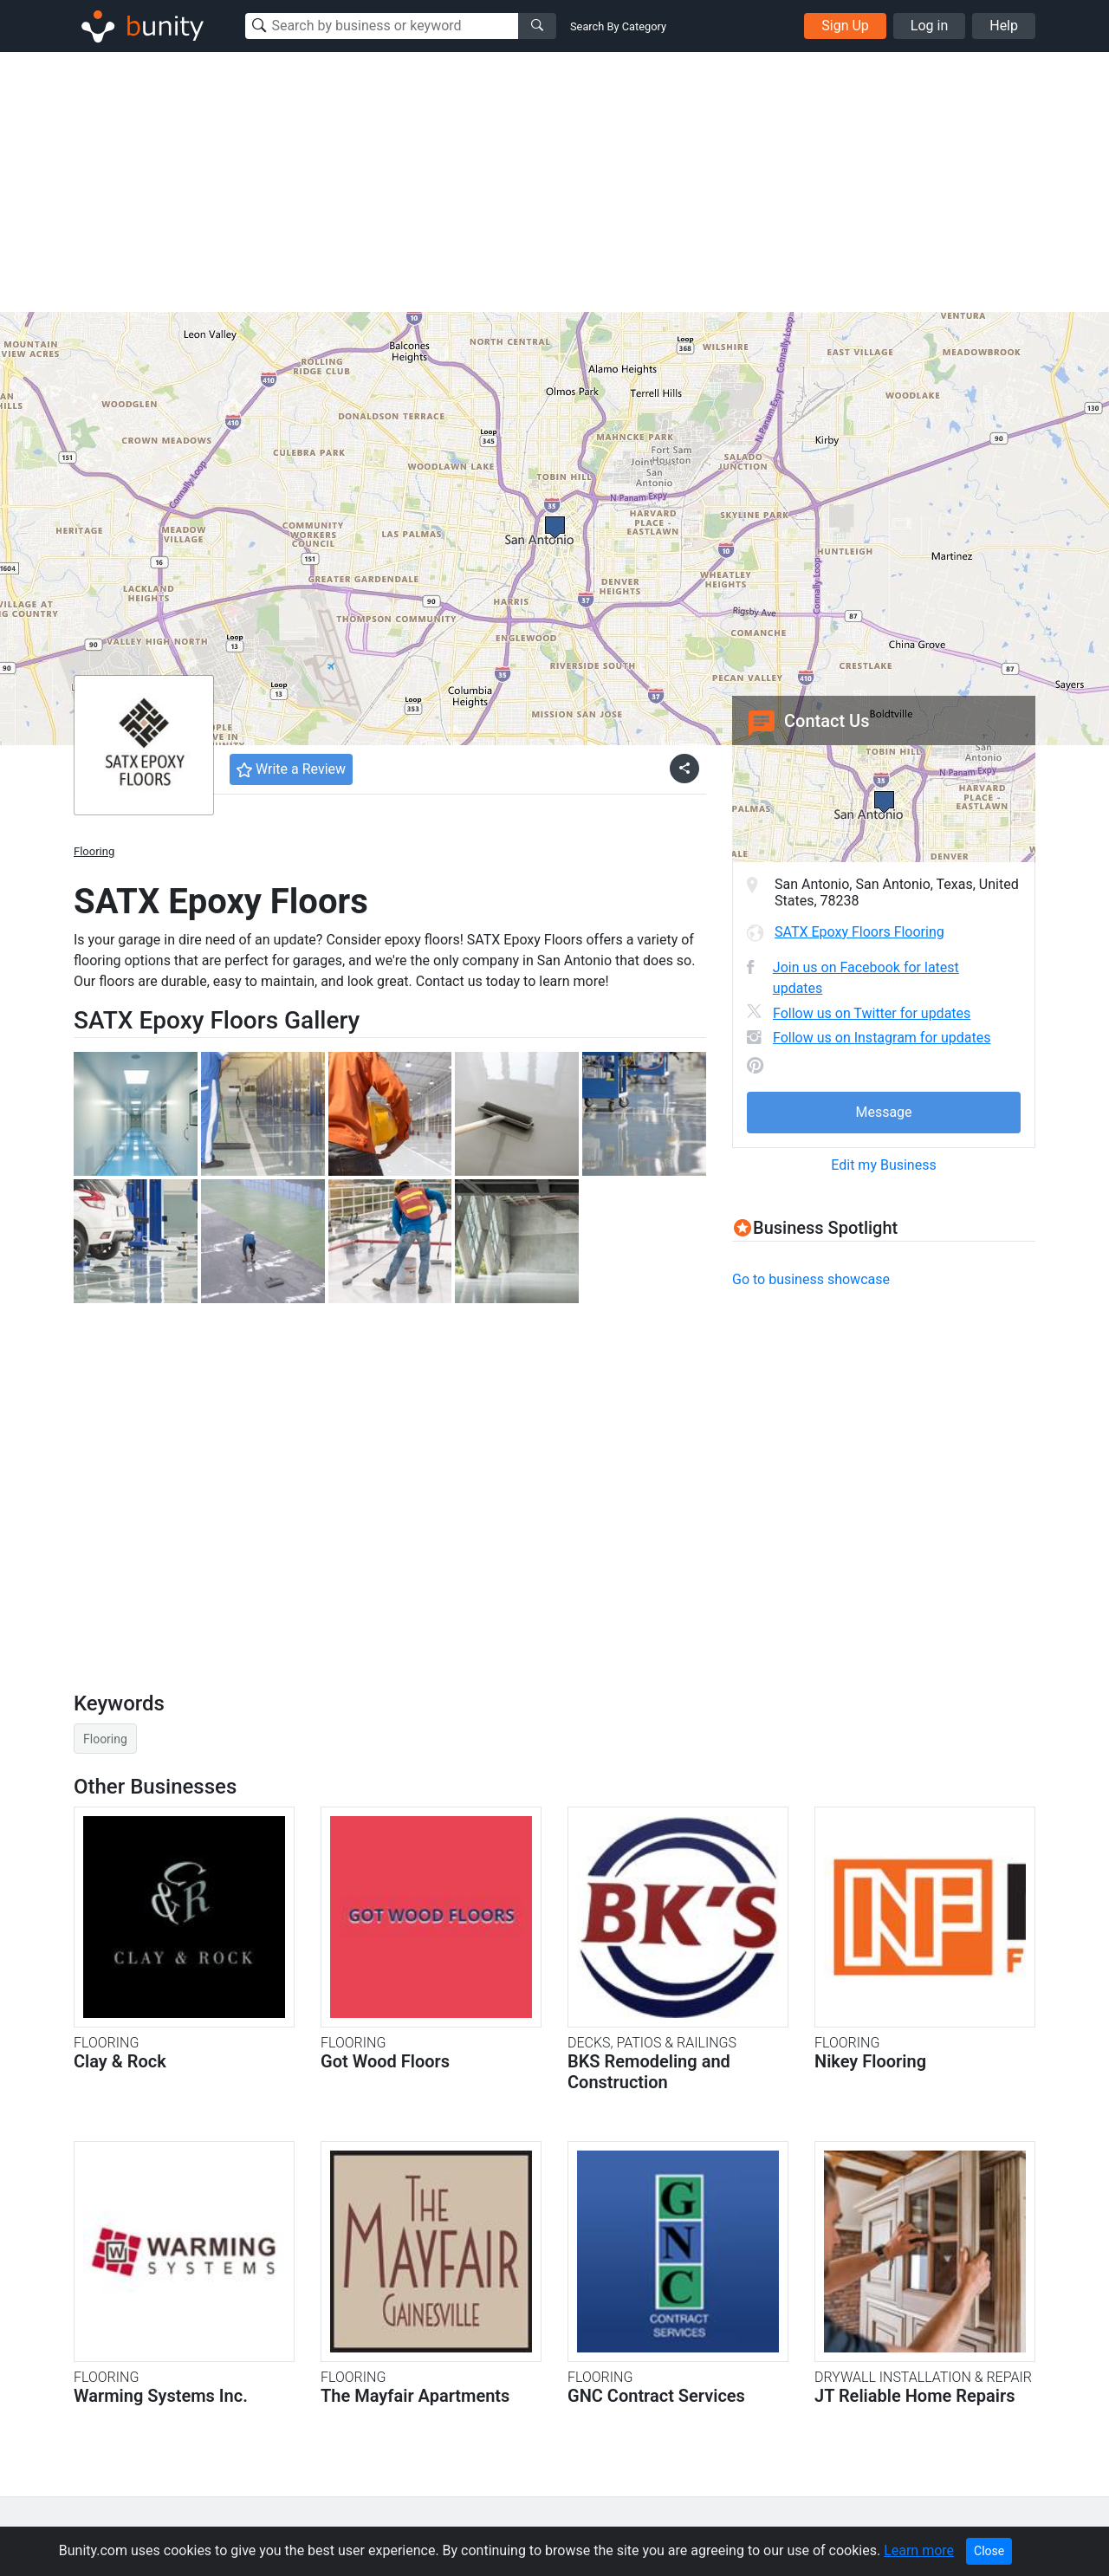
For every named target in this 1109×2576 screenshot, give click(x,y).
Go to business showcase (811, 1279)
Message (883, 1112)
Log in (929, 25)
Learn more (919, 2550)
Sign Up (845, 25)
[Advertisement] (554, 182)
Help (1003, 25)
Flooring (94, 851)
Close (989, 2551)
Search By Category (618, 26)
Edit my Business (883, 1165)
